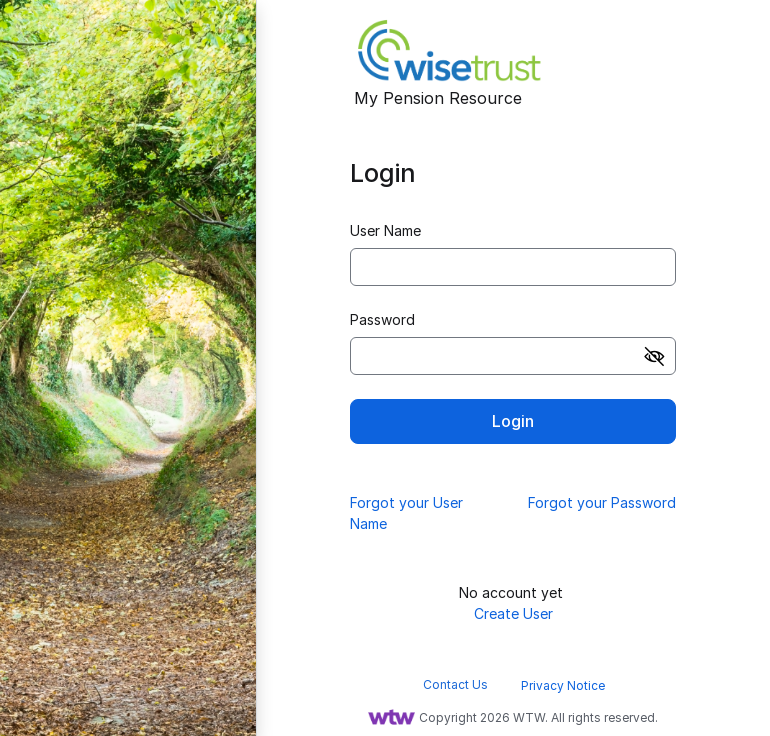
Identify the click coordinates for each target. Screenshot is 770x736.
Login (513, 421)
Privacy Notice (563, 685)
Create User (513, 613)
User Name (385, 230)
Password (382, 319)
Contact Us (455, 684)
